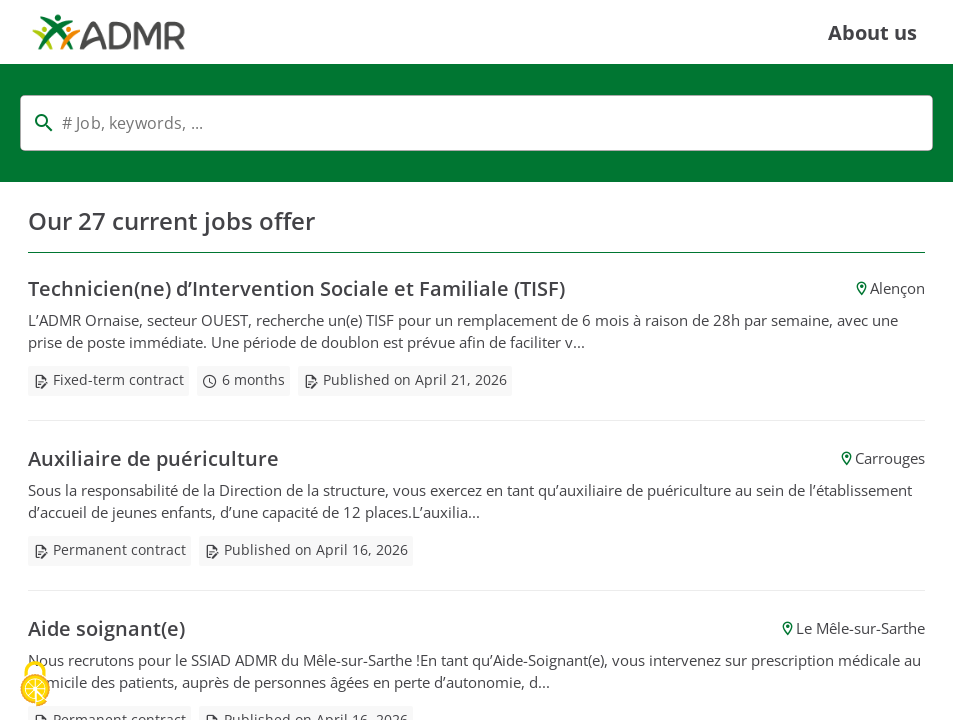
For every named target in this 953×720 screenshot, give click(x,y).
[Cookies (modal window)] (35, 685)
